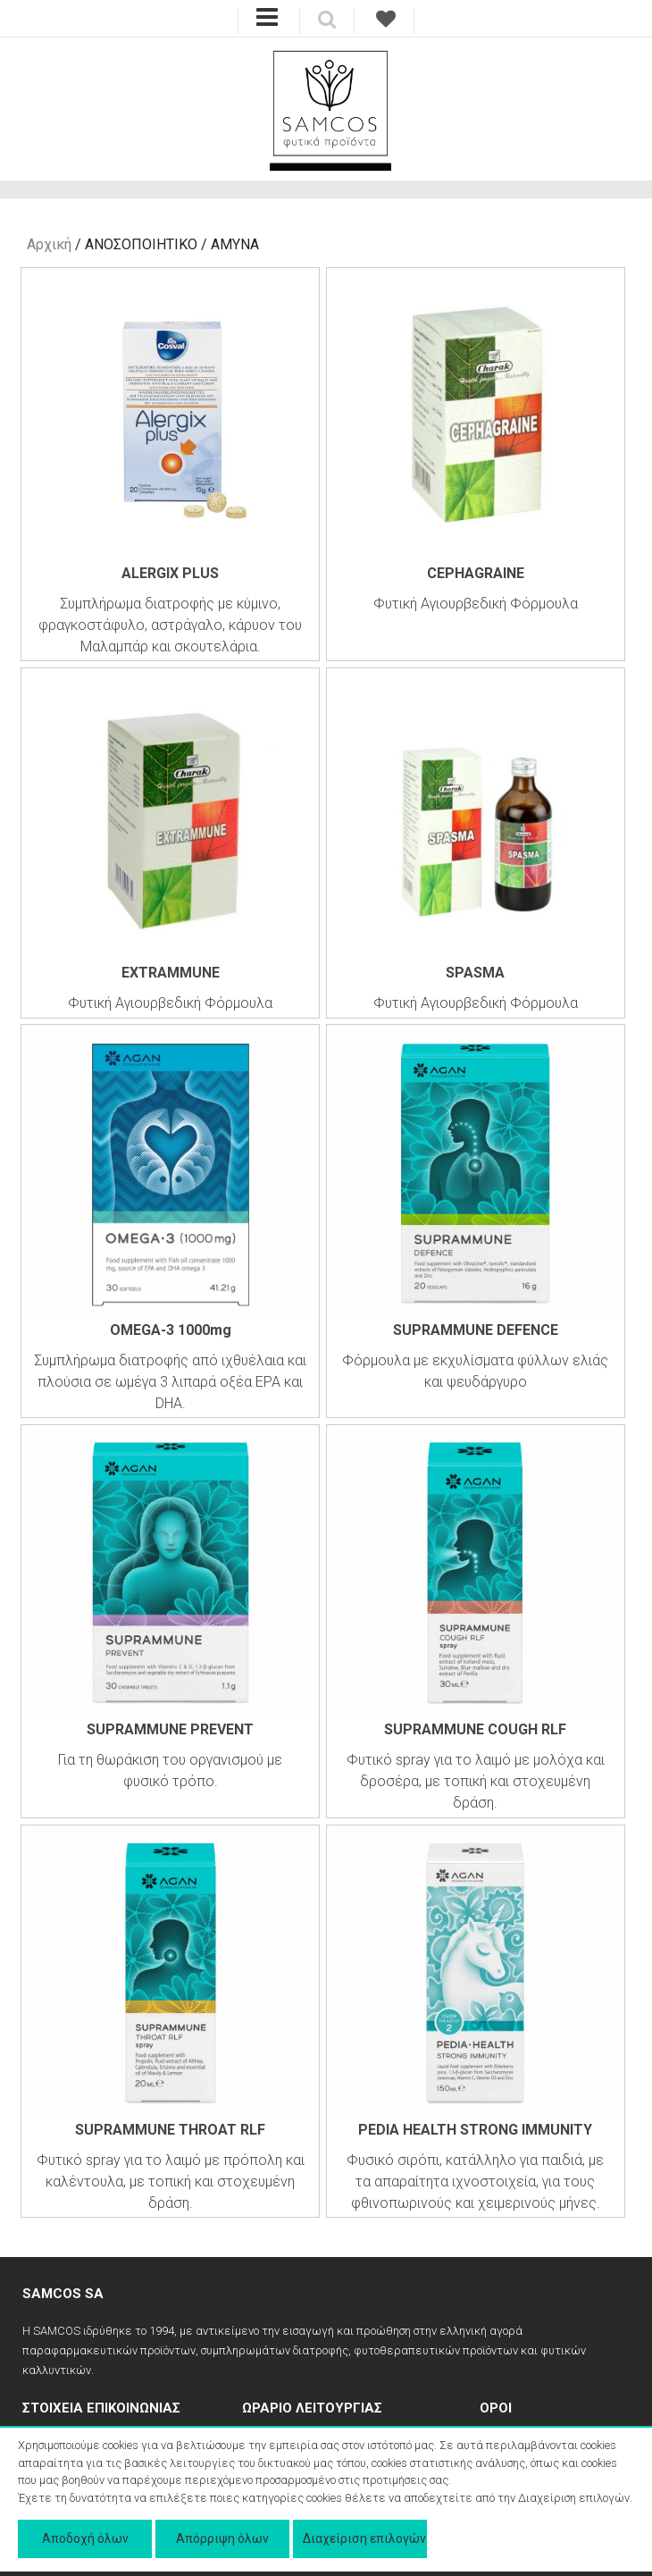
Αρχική (49, 244)
